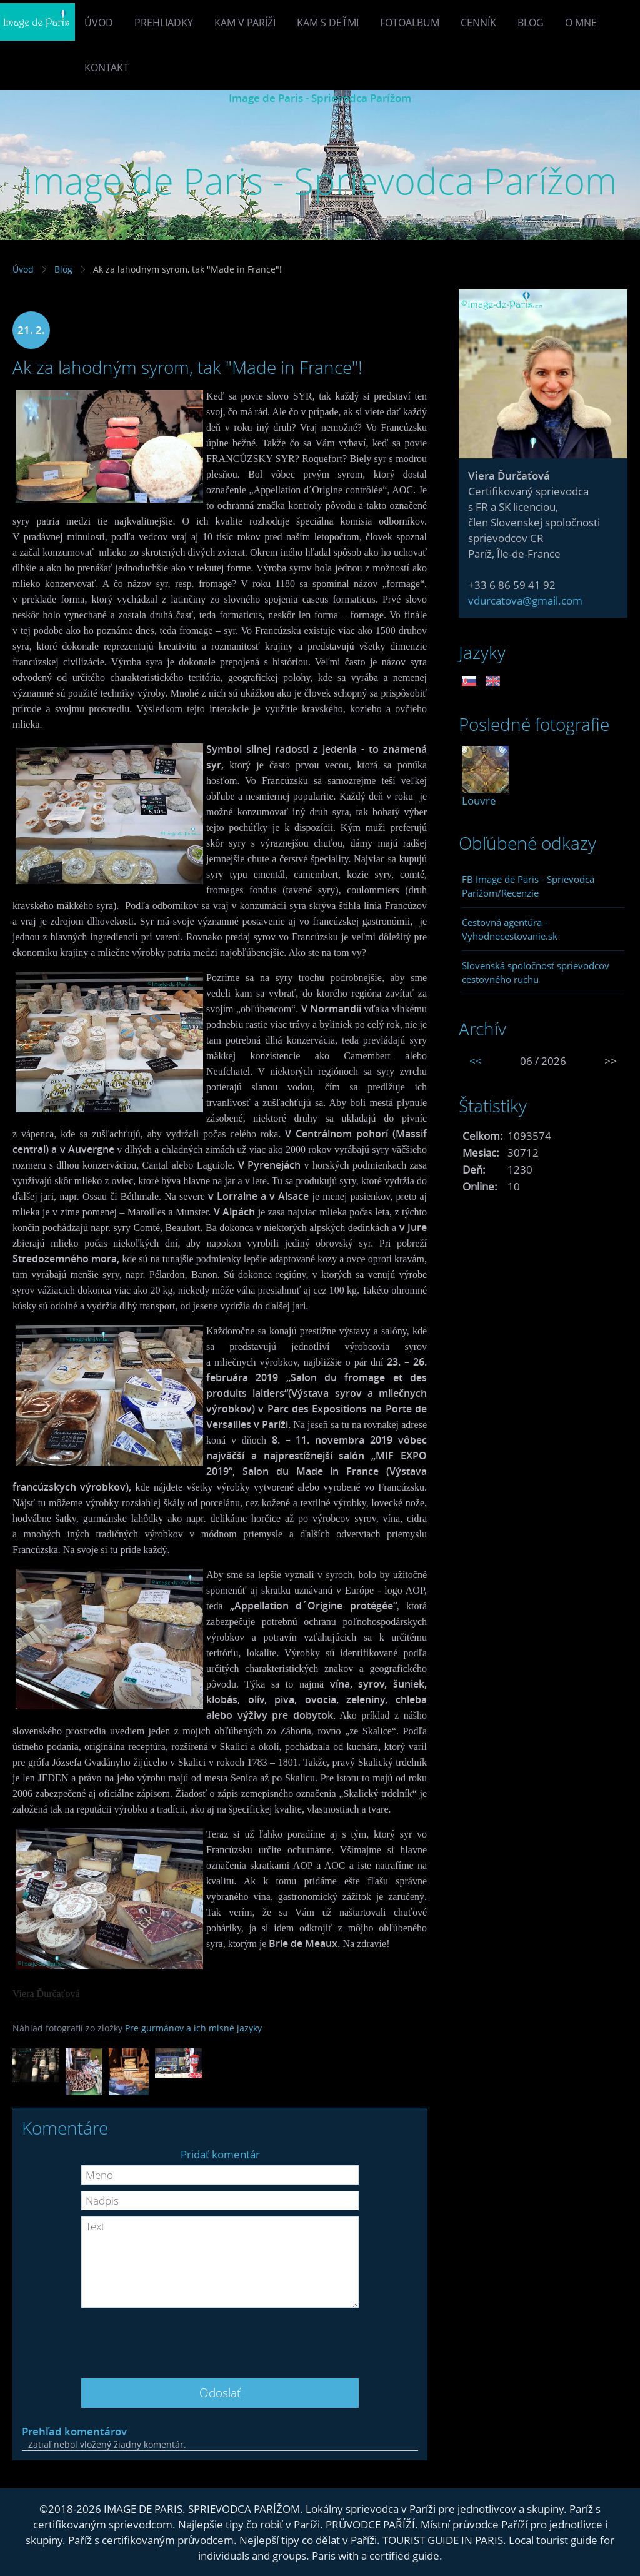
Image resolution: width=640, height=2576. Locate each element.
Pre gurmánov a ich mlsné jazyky (193, 2028)
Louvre (479, 800)
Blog (531, 22)
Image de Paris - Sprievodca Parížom (320, 98)
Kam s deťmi (328, 22)
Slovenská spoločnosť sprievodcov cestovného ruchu (535, 972)
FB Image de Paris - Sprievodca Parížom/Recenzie (528, 886)
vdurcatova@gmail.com (525, 600)
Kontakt (106, 67)
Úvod (98, 22)
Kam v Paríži (245, 22)
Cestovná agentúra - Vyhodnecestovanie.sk (510, 929)
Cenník (478, 22)
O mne (581, 22)
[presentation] (220, 2338)
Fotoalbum (409, 22)
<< (475, 1061)
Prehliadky (163, 22)
